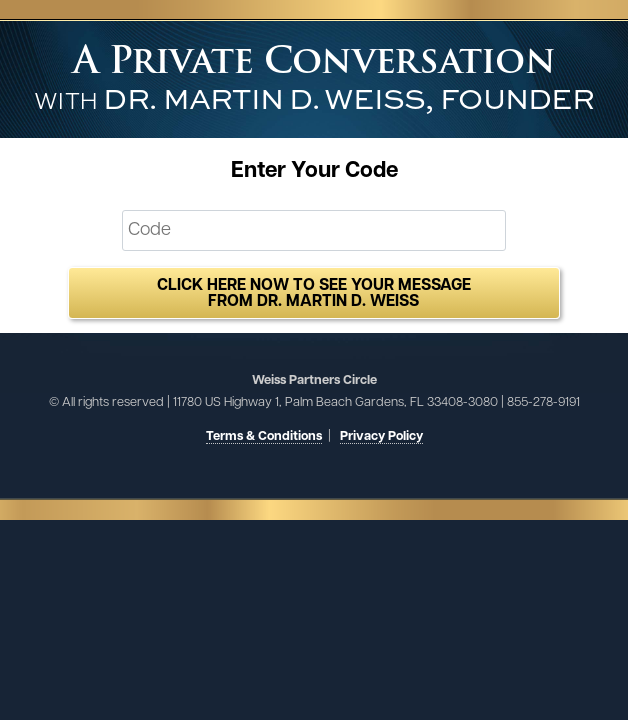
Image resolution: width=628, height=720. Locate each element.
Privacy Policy (381, 436)
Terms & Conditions (264, 436)
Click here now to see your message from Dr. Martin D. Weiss (314, 294)
